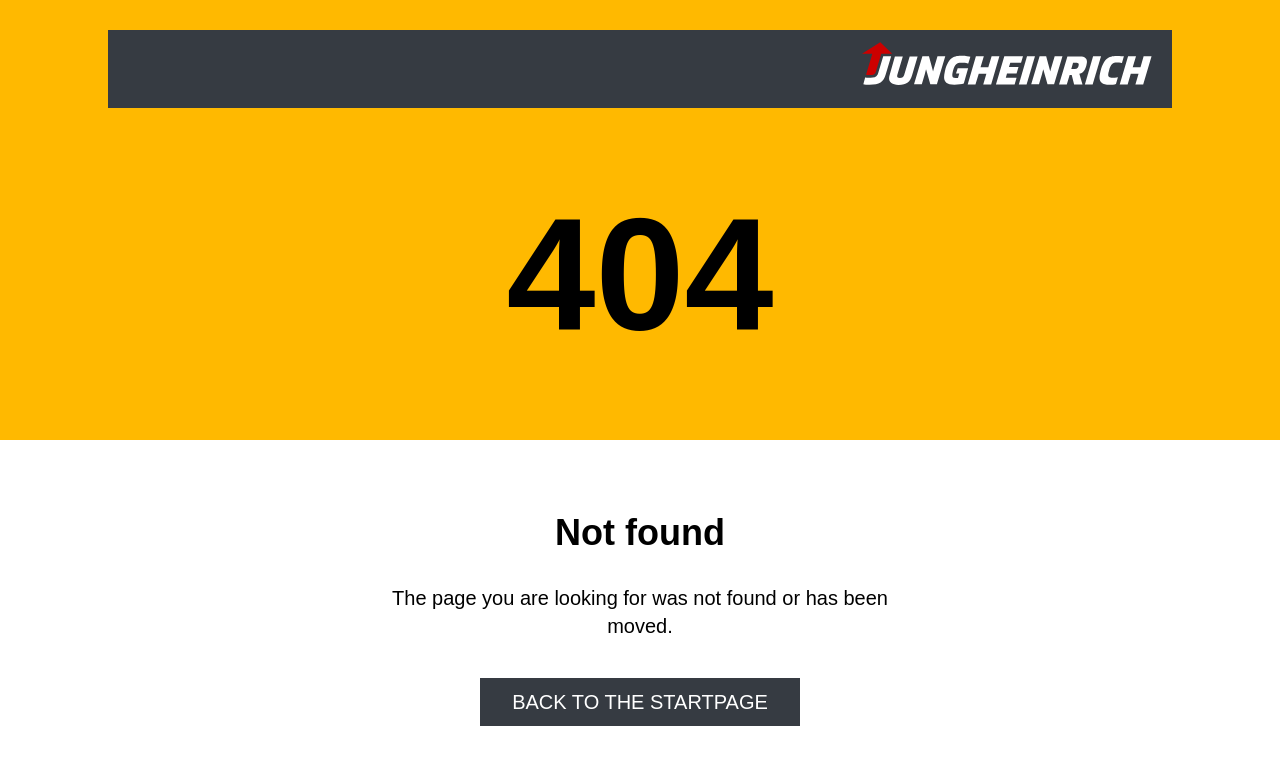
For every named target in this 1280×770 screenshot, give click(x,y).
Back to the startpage (640, 702)
